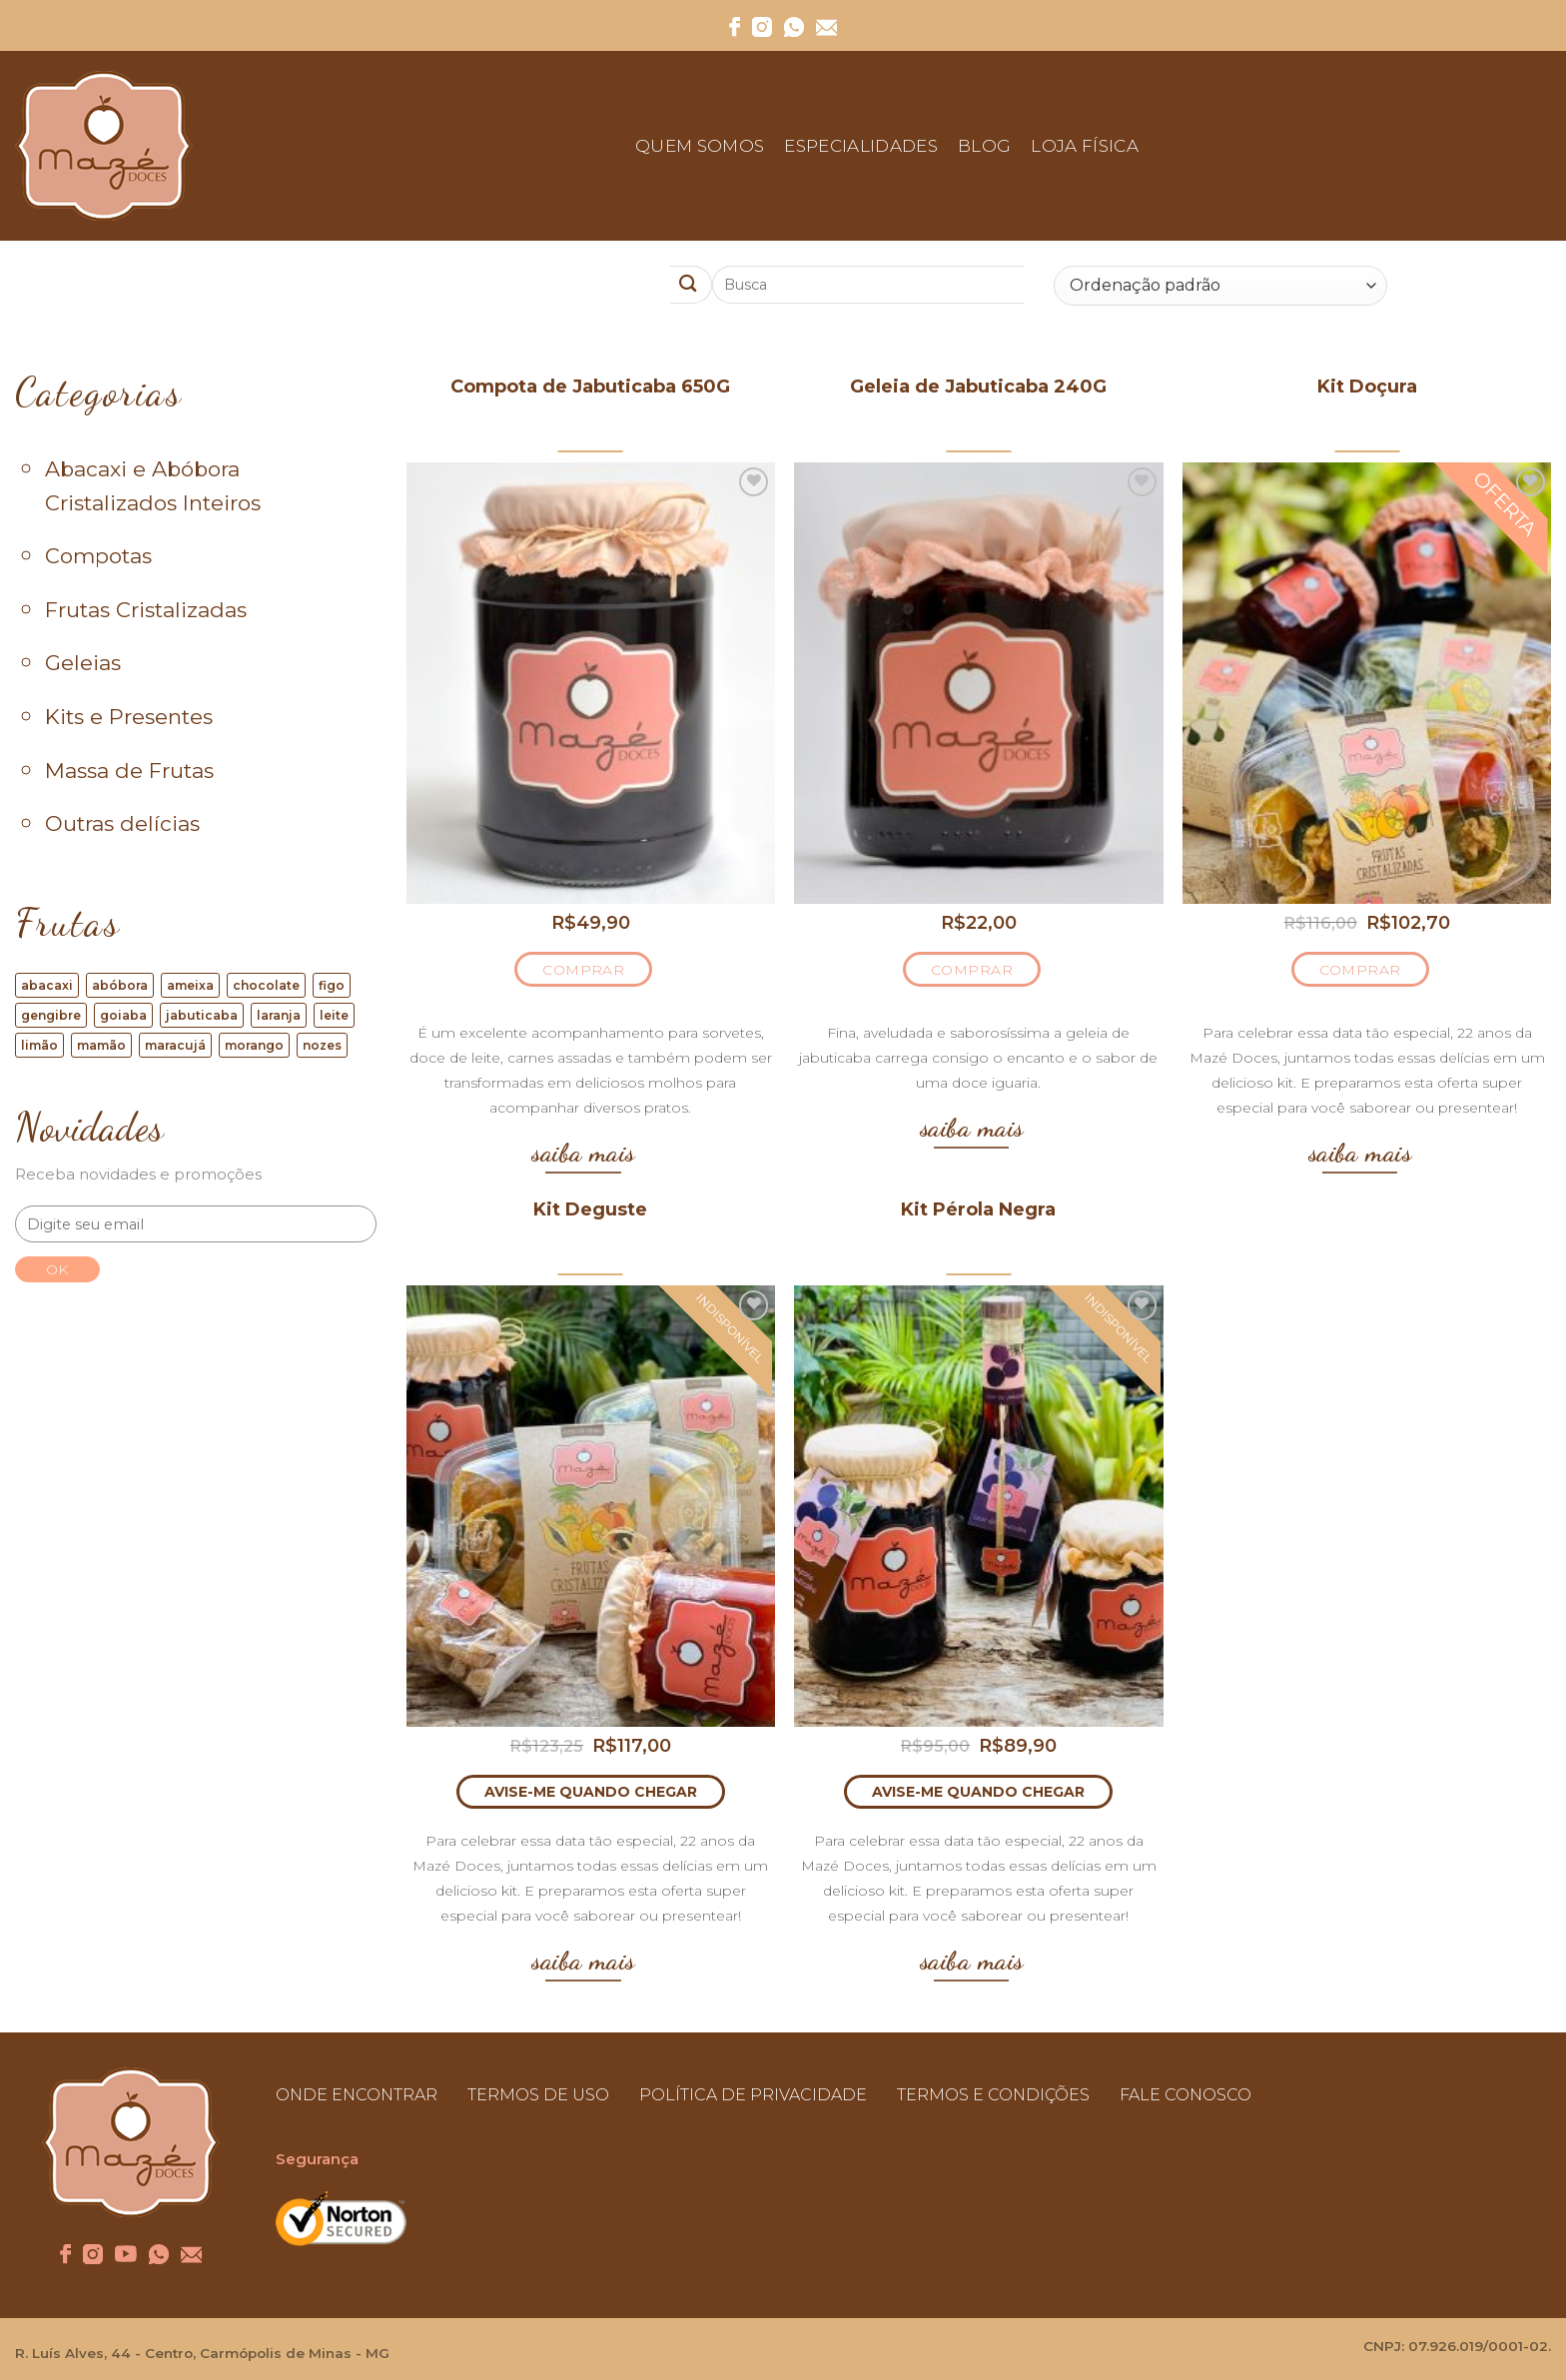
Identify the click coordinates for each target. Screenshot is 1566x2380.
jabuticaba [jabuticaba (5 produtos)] (202, 1015)
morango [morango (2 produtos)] (254, 1045)
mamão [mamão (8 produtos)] (101, 1045)
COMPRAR (583, 970)
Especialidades (861, 146)
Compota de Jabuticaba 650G (590, 386)
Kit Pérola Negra (978, 1209)
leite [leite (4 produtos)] (334, 1015)
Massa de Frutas (129, 770)
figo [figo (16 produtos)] (332, 985)
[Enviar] (691, 285)
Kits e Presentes (129, 716)
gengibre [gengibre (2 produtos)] (51, 1015)
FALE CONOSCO (1185, 2094)
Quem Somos (699, 146)
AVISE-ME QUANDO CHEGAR (590, 1792)
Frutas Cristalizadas (146, 609)
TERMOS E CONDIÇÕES (993, 2094)
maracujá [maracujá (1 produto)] (175, 1045)
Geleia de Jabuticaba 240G (978, 386)
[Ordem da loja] (1220, 286)
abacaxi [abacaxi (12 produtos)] (47, 985)
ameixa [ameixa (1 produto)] (190, 985)
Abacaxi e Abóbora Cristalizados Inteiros (153, 485)
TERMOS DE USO (538, 2094)
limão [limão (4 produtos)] (39, 1045)
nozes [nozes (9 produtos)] (322, 1045)
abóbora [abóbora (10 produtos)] (120, 985)
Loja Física (1085, 146)
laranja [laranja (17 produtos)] (279, 1015)
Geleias (83, 662)
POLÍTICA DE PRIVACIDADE (753, 2094)
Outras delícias (122, 823)
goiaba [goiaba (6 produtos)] (123, 1015)
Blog (984, 146)
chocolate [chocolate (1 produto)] (266, 985)
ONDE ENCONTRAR (356, 2094)
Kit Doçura (1367, 386)
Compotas (98, 555)
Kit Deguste (590, 1209)
